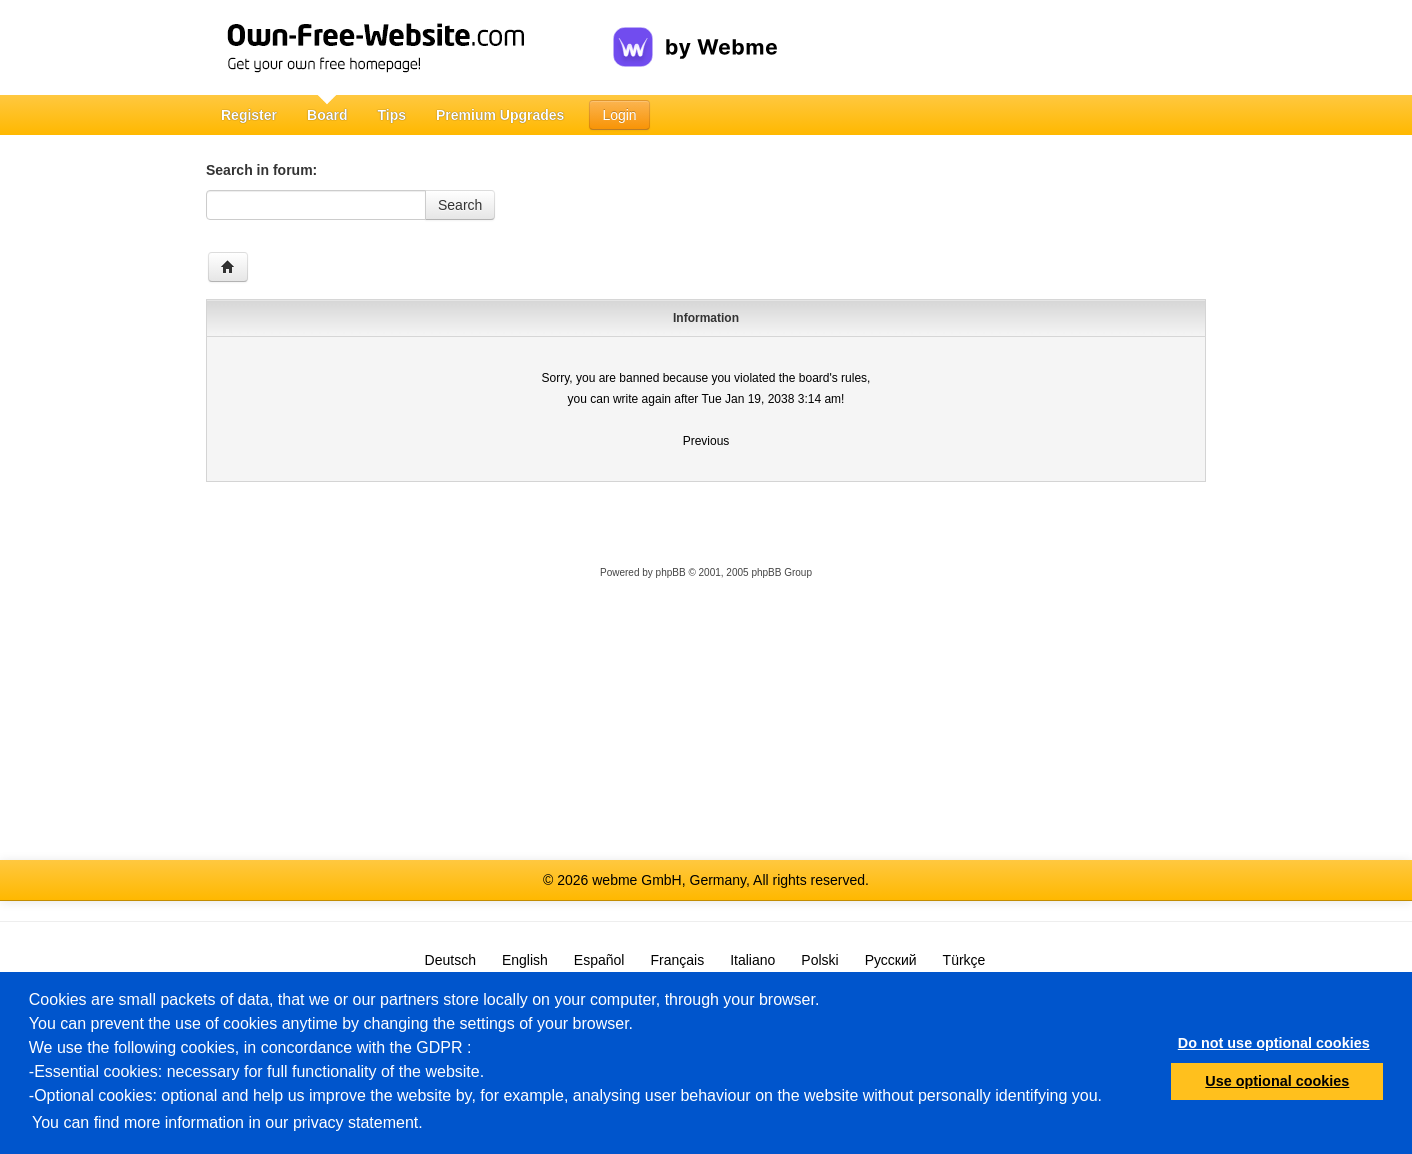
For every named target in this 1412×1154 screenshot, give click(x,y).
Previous (706, 441)
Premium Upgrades (500, 115)
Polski (819, 960)
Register (249, 115)
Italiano (752, 960)
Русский (891, 960)
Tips (391, 115)
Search (460, 205)
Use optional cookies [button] (1277, 1081)
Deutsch (450, 960)
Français (677, 960)
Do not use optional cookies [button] (1274, 1043)
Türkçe (964, 960)
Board (327, 115)
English (525, 960)
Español (599, 960)
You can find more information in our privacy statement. (227, 1122)
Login (619, 115)
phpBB (671, 572)
